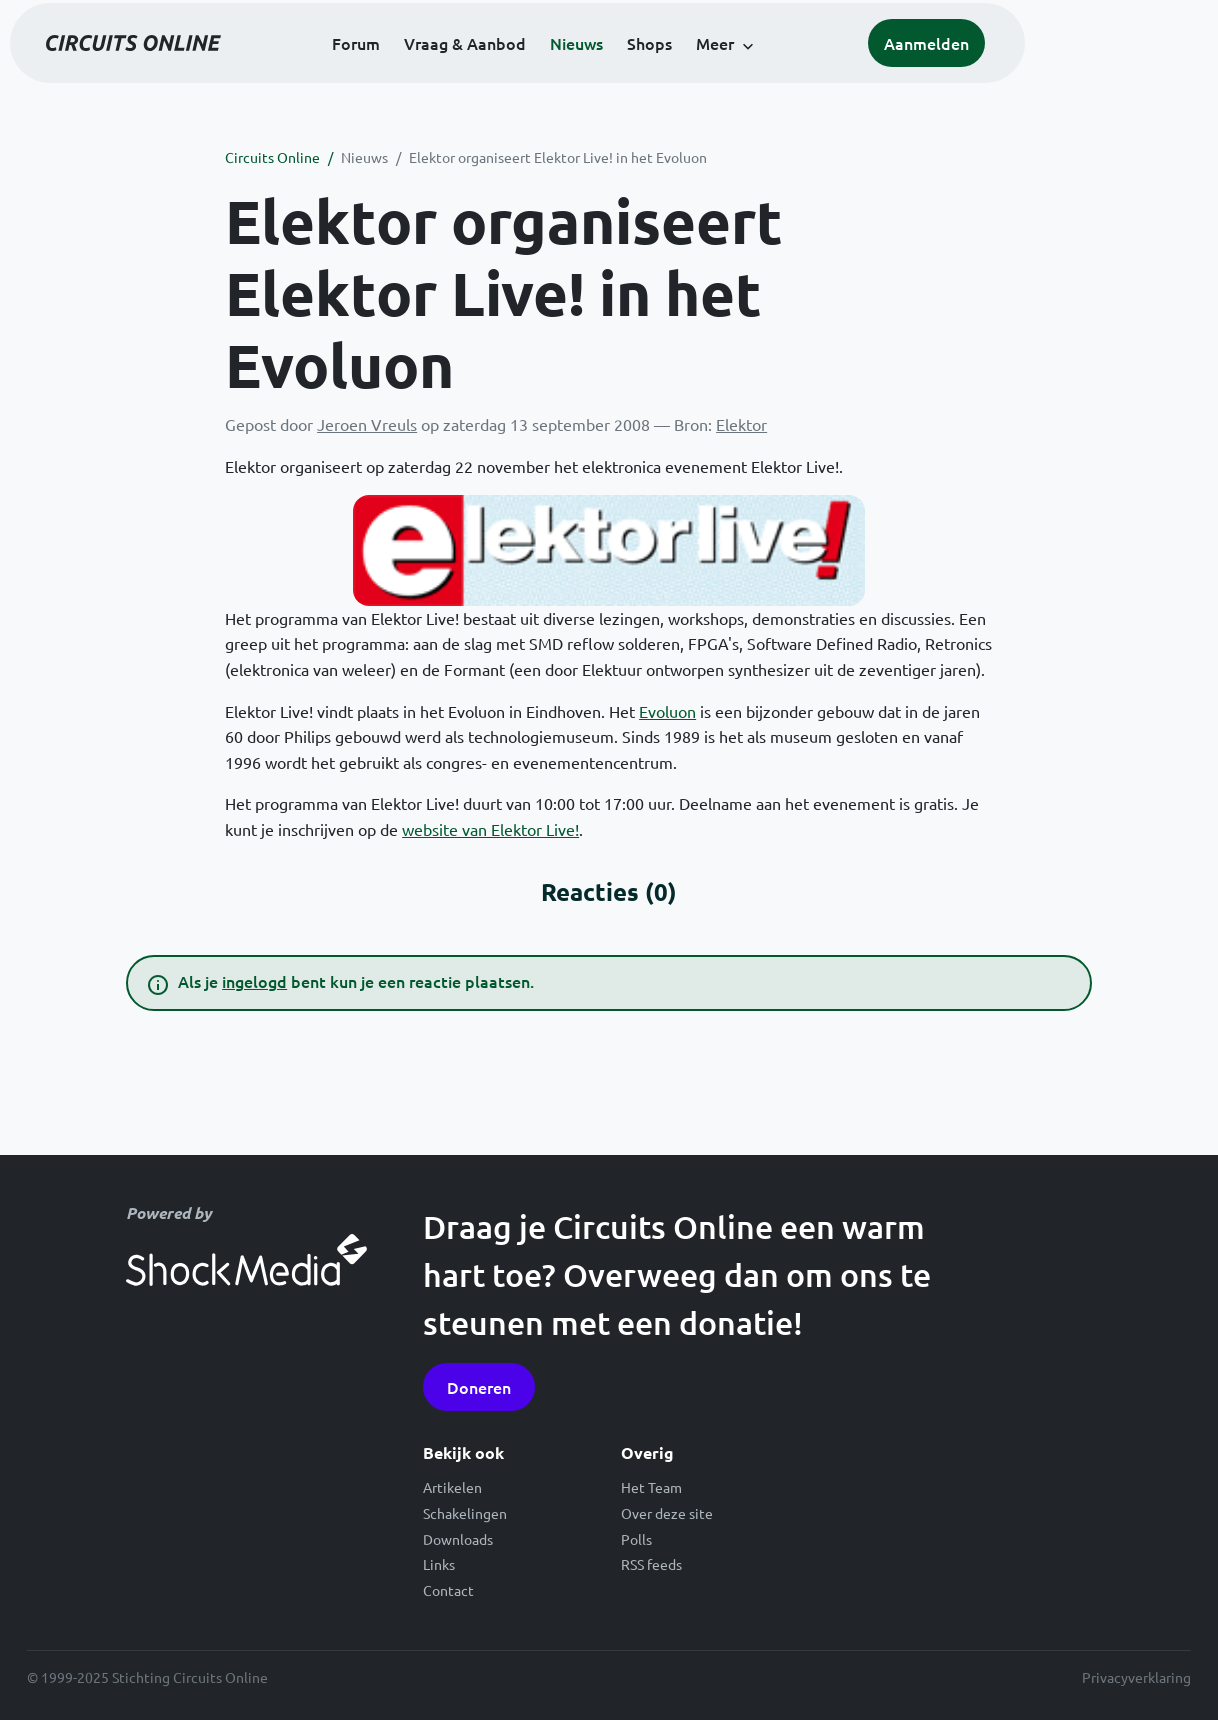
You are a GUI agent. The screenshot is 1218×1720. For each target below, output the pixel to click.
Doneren (479, 1387)
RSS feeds (651, 1564)
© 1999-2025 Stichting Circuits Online (147, 1677)
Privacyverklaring (1136, 1677)
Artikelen (452, 1487)
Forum (447, 72)
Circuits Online (272, 157)
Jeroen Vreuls (367, 424)
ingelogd (254, 981)
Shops (740, 72)
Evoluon (667, 711)
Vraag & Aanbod (556, 72)
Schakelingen (465, 1513)
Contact (448, 1590)
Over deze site (667, 1513)
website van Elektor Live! (490, 829)
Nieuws (667, 72)
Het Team (651, 1487)
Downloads (458, 1539)
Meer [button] (806, 72)
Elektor (741, 424)
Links (439, 1564)
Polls (636, 1539)
